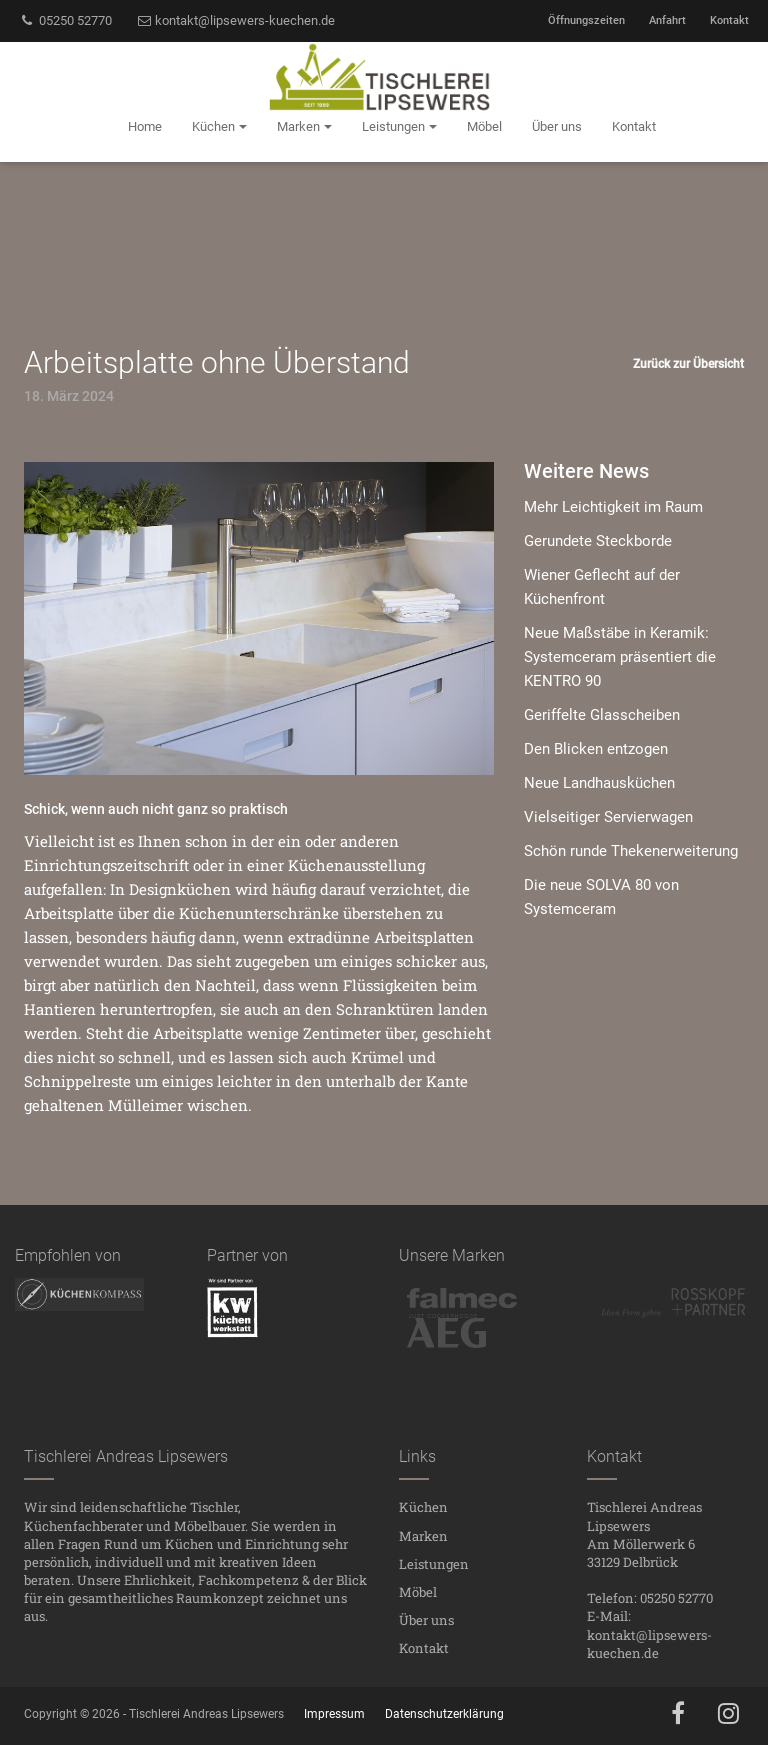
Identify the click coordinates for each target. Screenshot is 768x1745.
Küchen (423, 1507)
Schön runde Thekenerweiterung (631, 851)
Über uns (426, 1620)
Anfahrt (667, 20)
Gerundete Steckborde (598, 541)
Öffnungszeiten (586, 20)
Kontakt (729, 20)
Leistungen (434, 1564)
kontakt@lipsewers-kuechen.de (236, 20)
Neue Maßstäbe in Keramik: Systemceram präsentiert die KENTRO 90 (620, 657)
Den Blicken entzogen (596, 749)
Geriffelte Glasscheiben (602, 715)
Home (145, 126)
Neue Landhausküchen (599, 783)
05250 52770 (65, 20)
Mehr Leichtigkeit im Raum (613, 507)
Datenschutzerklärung (444, 1714)
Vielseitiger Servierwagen (608, 817)
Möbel (418, 1592)
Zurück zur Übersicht (688, 364)
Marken (423, 1536)
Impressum (334, 1714)
